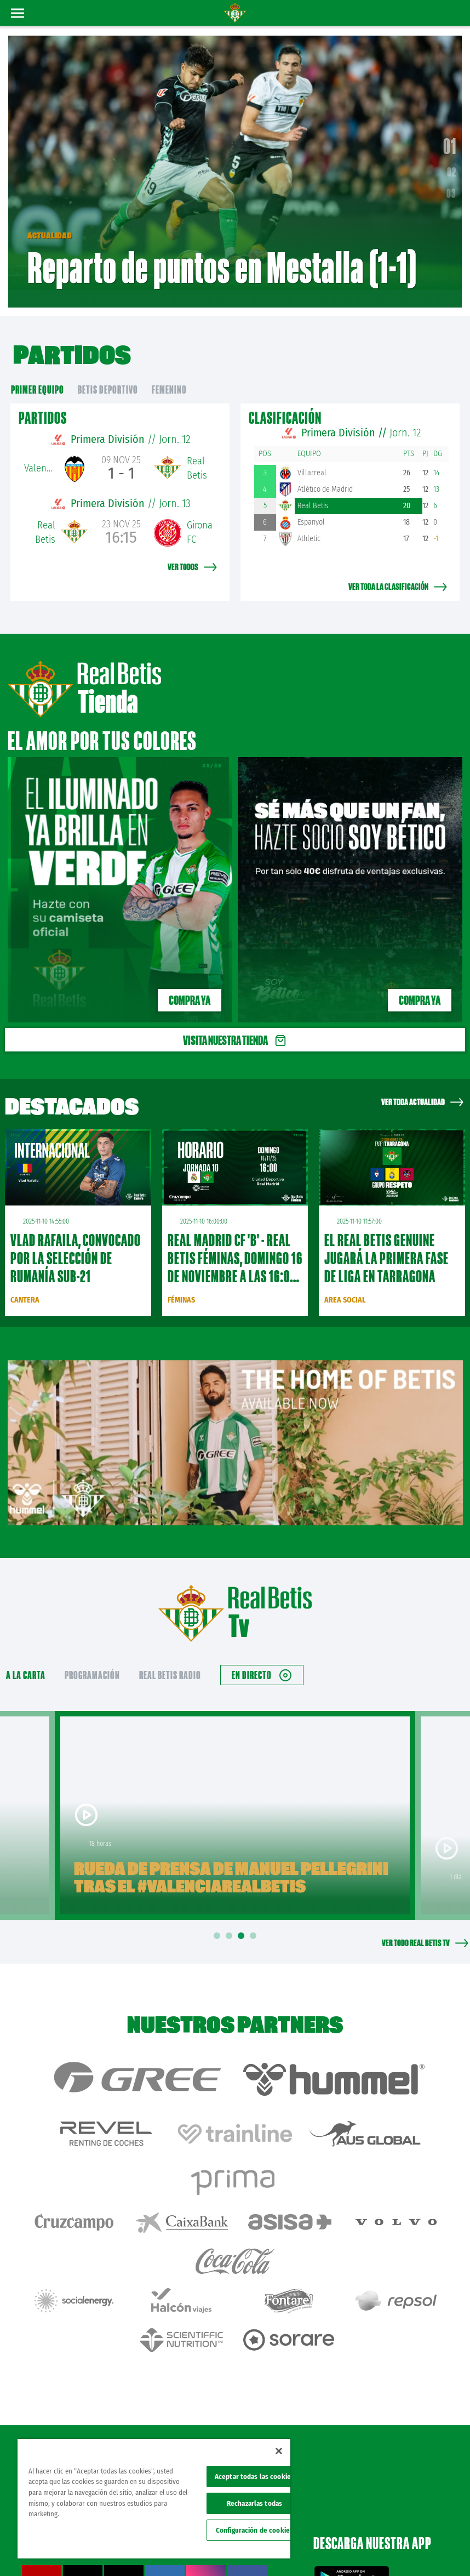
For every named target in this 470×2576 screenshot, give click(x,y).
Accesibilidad (391, 2550)
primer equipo (37, 369)
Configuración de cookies (254, 2530)
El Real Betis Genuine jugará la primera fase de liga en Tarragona (386, 1237)
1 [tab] (218, 1916)
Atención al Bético (98, 2369)
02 (451, 161)
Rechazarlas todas (254, 2503)
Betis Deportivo (108, 369)
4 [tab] (254, 1916)
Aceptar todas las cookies (254, 2476)
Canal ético (430, 2550)
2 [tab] (230, 1916)
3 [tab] (242, 1916)
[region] (154, 2498)
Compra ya (189, 980)
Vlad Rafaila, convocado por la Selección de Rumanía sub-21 (75, 1237)
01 (449, 136)
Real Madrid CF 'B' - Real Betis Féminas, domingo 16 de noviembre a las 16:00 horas (235, 1247)
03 (451, 183)
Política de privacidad (388, 2533)
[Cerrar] (279, 2451)
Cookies (435, 2533)
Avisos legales (334, 2533)
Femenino (169, 369)
